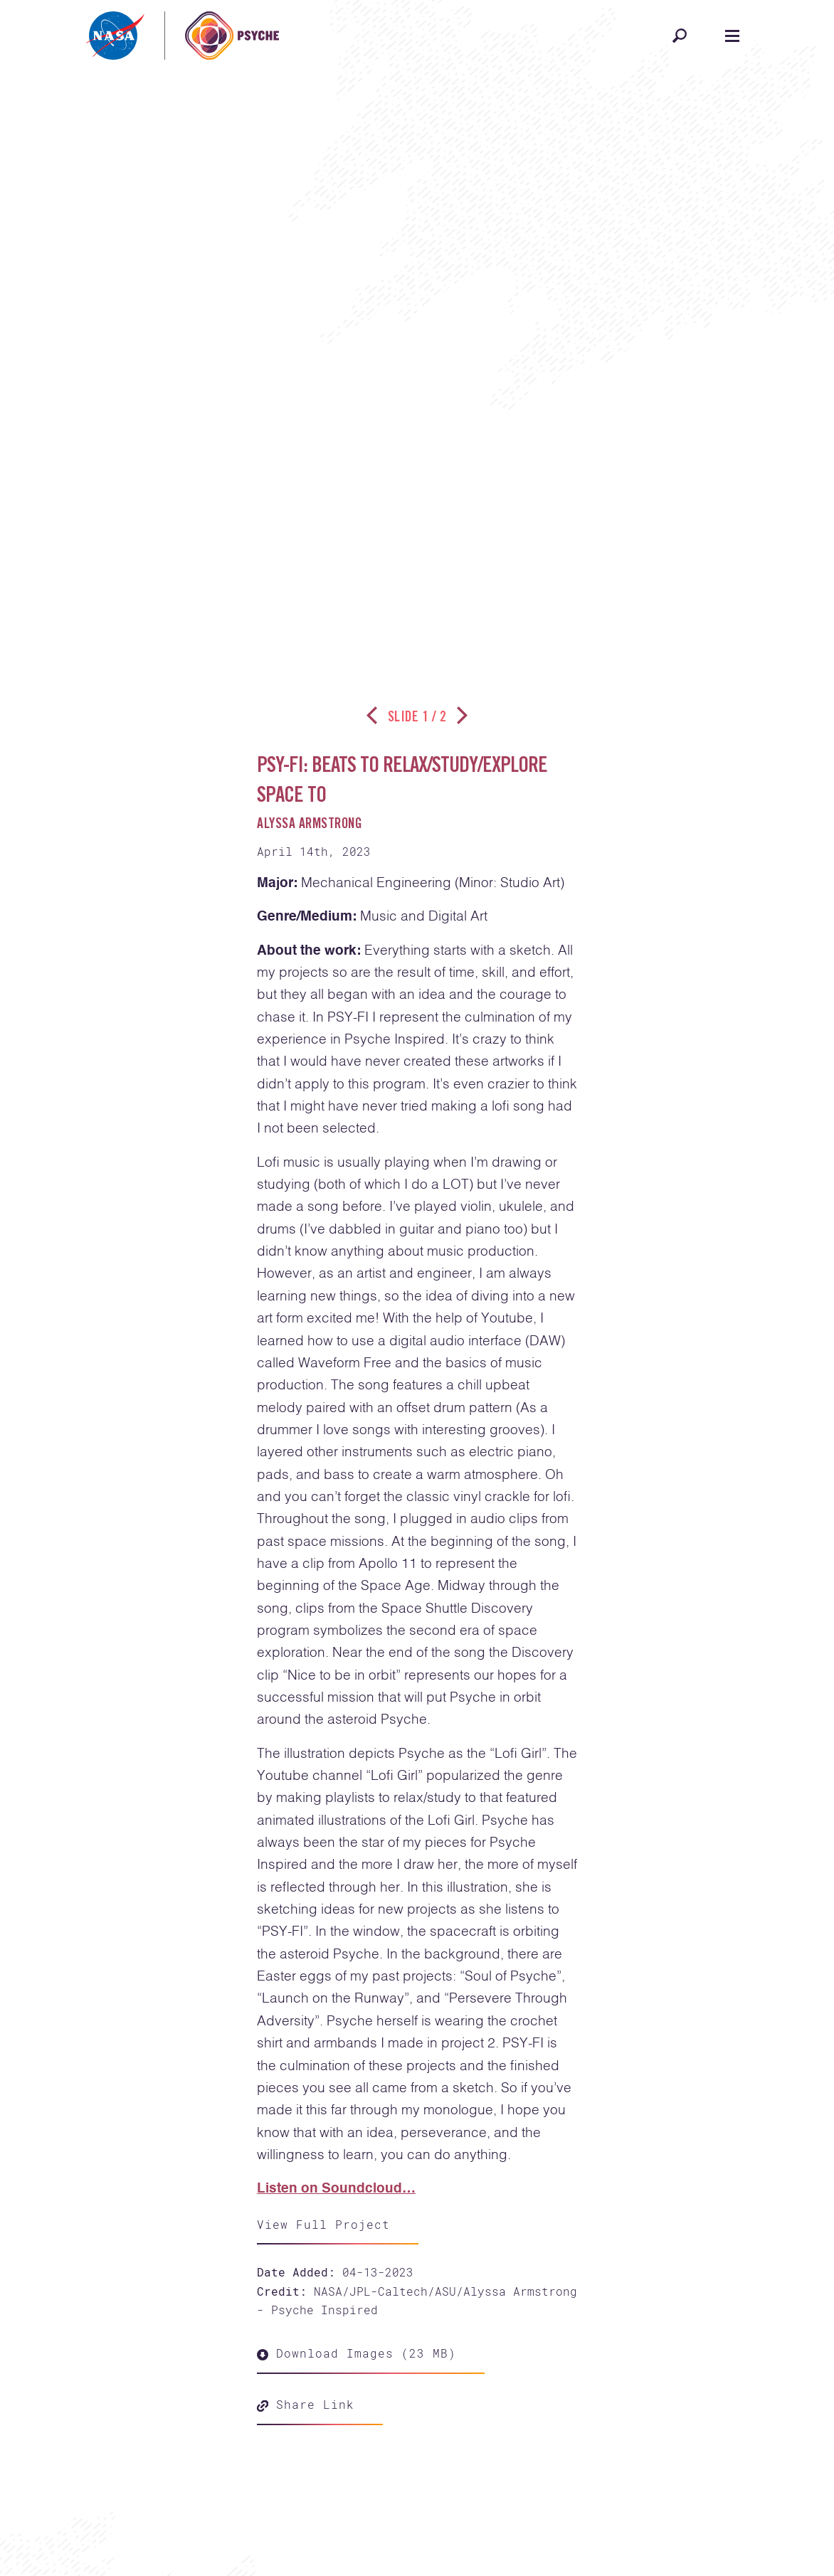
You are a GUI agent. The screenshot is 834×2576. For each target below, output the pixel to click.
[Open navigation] (732, 35)
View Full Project (323, 2224)
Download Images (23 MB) (356, 2353)
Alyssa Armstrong (309, 825)
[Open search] (679, 35)
